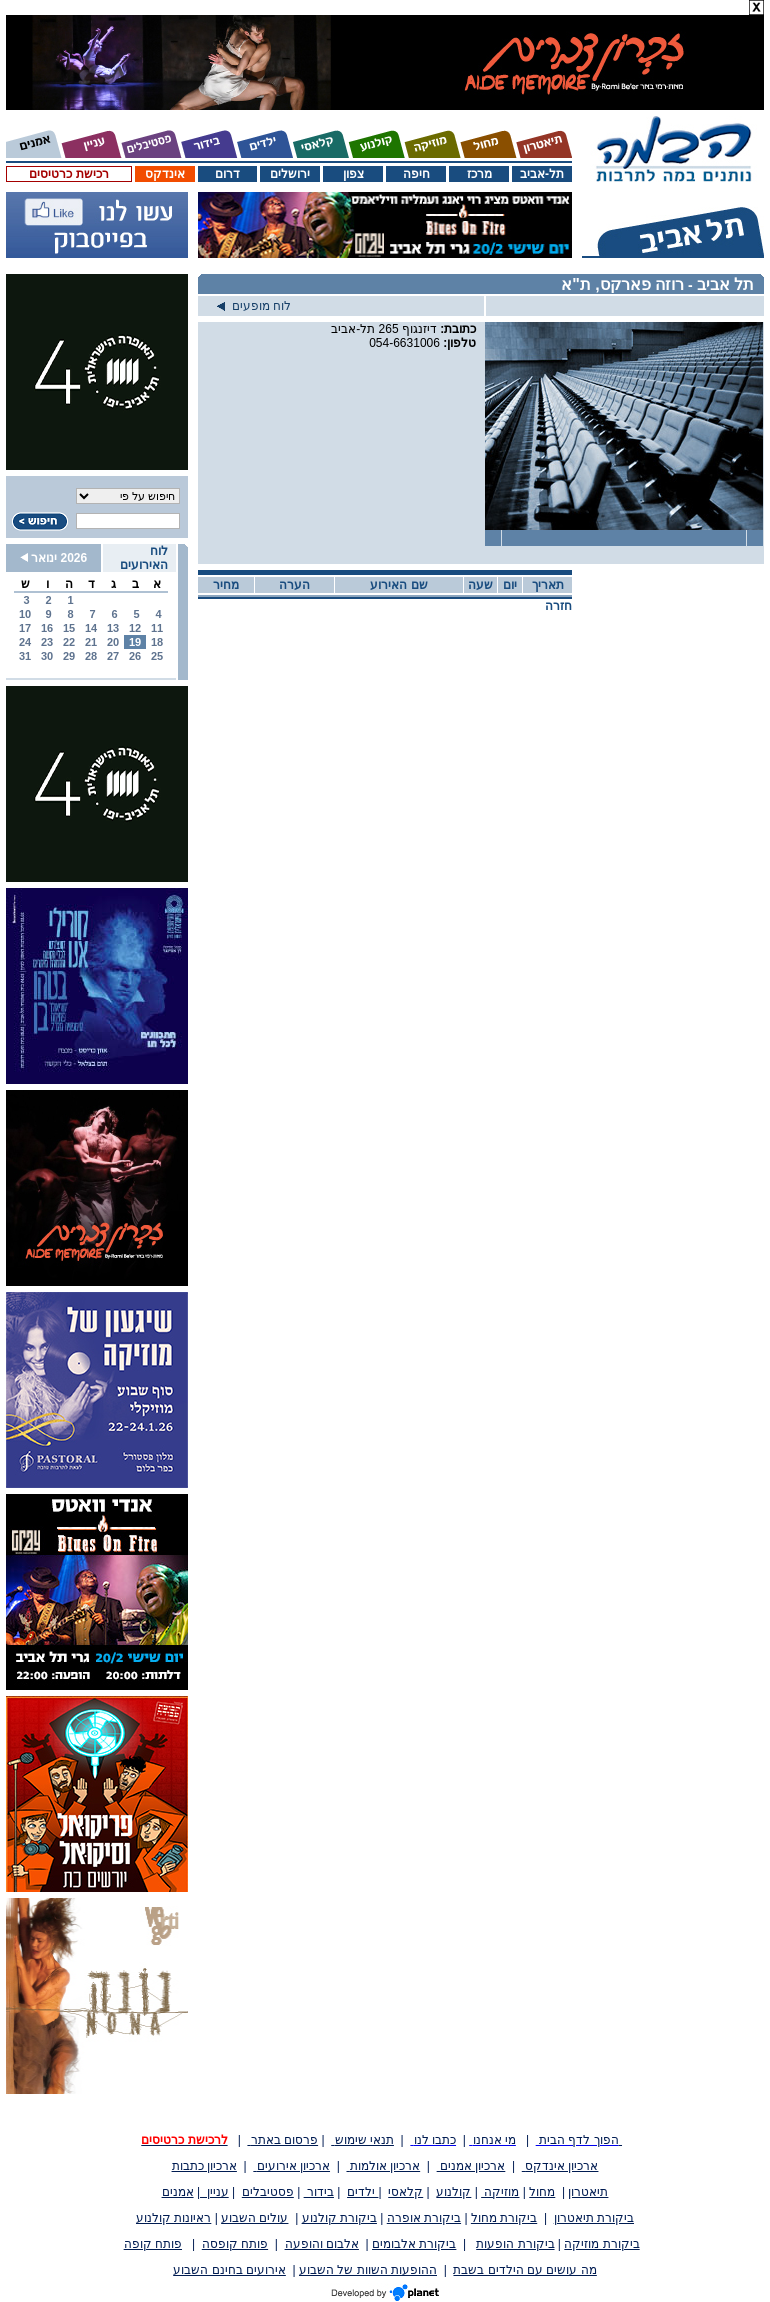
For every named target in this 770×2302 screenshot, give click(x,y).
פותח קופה (153, 2244)
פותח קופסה (235, 2244)
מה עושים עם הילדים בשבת (524, 2270)
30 (47, 656)
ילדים (362, 2192)
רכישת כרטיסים (68, 174)
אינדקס (165, 174)
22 (69, 642)
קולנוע (453, 2192)
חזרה (558, 606)
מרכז (479, 174)
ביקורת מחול (504, 2218)
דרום (227, 174)
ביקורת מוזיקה (601, 2244)
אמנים (178, 2192)
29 (69, 656)
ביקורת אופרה (424, 2218)
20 (113, 642)
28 (91, 656)
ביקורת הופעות (515, 2244)
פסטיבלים (268, 2192)
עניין (214, 2192)
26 (135, 656)
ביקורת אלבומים (414, 2244)
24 (25, 642)
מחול (542, 2192)
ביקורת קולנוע (339, 2218)
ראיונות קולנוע (173, 2218)
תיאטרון (588, 2192)
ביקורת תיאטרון (594, 2218)
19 (135, 642)
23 (47, 642)
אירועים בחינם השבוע (229, 2270)
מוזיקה (500, 2192)
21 (91, 642)
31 (25, 656)
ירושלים (290, 174)
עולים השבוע (254, 2218)
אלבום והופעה (322, 2244)
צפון (353, 174)
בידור (319, 2192)
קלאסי (405, 2192)
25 (157, 656)
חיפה (416, 174)
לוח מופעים (254, 306)
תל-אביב (542, 174)
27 (113, 656)
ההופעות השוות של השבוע (368, 2270)
